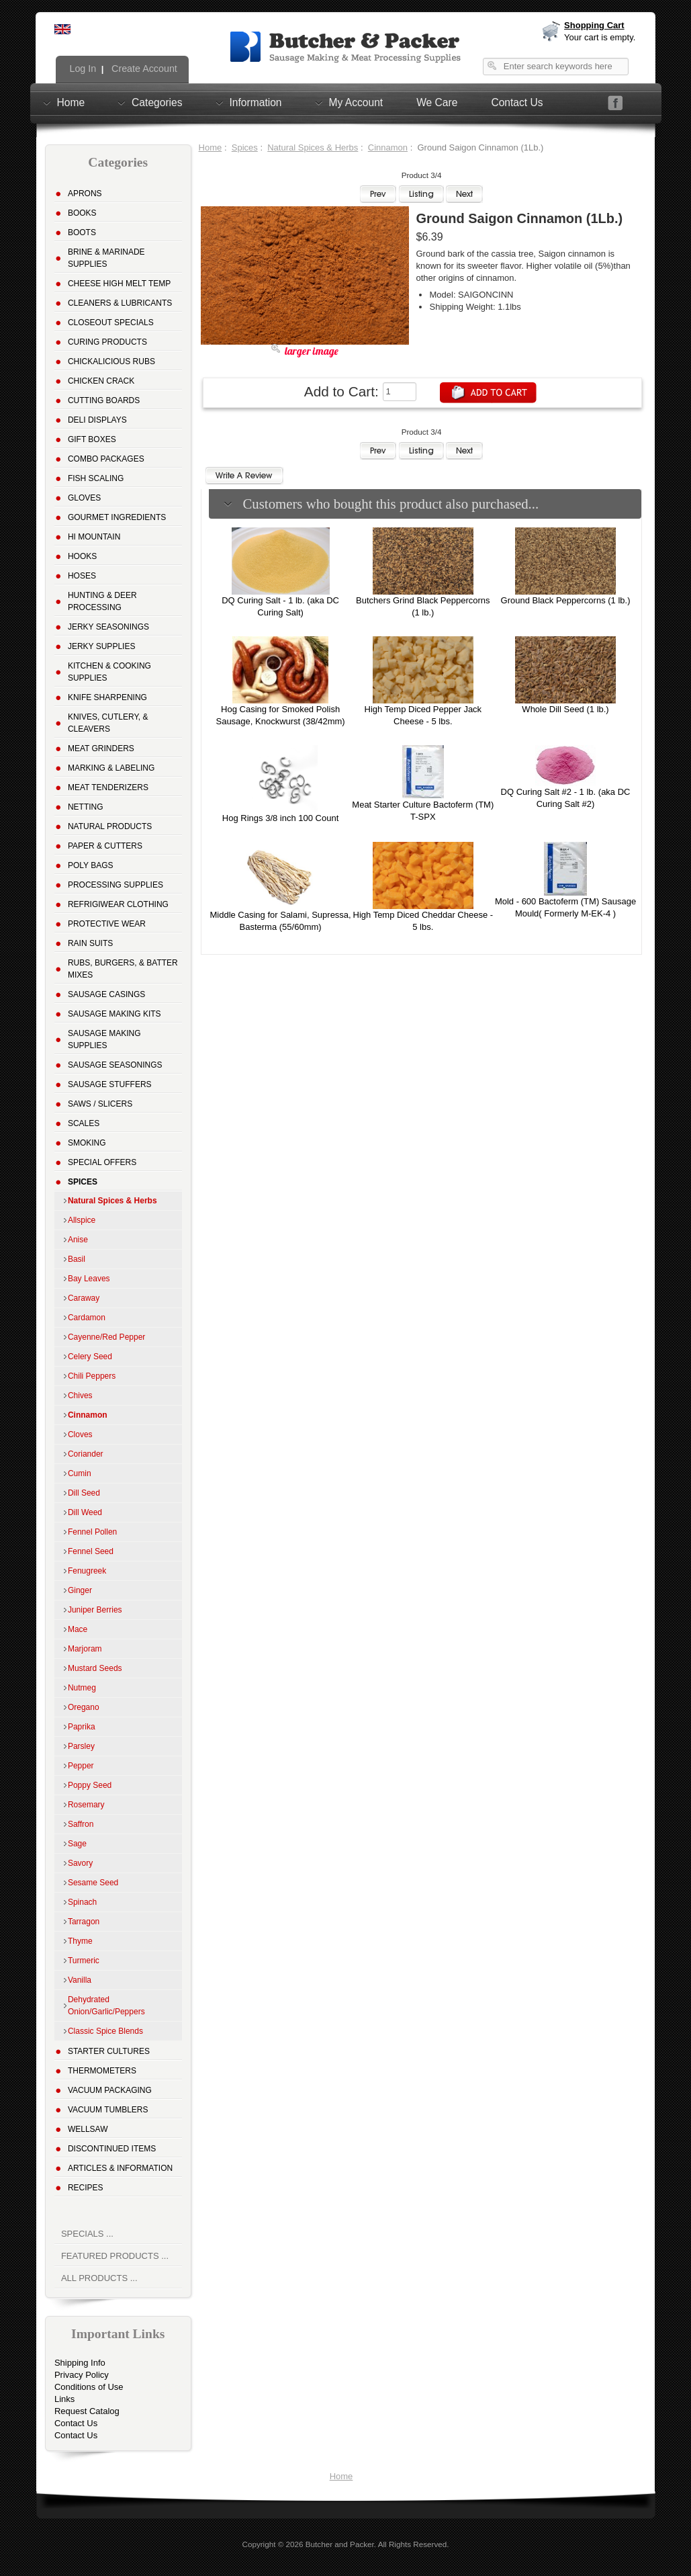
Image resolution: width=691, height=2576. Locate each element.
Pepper (81, 1765)
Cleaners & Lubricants (120, 303)
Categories (157, 102)
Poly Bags (90, 865)
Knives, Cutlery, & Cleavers (108, 723)
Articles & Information (120, 2168)
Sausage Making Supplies (104, 1039)
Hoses (82, 576)
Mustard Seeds (95, 1668)
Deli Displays (97, 420)
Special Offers (102, 1162)
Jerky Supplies (102, 646)
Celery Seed (90, 1356)
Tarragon (83, 1921)
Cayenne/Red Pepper (106, 1337)
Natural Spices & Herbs (312, 147)
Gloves (84, 498)
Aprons (85, 193)
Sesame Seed (93, 1882)
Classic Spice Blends (105, 2031)
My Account (356, 102)
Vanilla (79, 1980)
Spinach (82, 1902)
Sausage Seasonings (115, 1065)
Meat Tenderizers (108, 787)
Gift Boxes (92, 439)
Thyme (80, 1941)
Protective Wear (107, 924)
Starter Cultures (109, 2051)
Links (64, 2399)
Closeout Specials (111, 322)
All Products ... (99, 2278)
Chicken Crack (101, 381)
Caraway (83, 1298)
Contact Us (517, 102)
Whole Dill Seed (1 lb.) (565, 709)
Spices (245, 147)
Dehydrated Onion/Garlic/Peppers (106, 2005)
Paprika (81, 1726)
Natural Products (110, 826)
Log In (82, 68)
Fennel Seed (90, 1551)
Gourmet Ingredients (117, 517)
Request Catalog (87, 2411)
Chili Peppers (92, 1376)
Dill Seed (84, 1493)
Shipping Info (79, 2363)
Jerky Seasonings (108, 627)
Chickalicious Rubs (111, 361)
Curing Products (107, 342)
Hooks (82, 556)
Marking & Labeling (111, 768)
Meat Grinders (101, 748)
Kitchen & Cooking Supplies (109, 672)
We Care (436, 102)
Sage (77, 1843)
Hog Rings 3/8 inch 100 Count (280, 818)
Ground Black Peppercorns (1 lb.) (566, 600)
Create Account (143, 68)
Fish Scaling (96, 478)
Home (71, 102)
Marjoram (85, 1649)
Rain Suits (90, 943)
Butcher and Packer (340, 2544)
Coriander (85, 1454)
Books (82, 213)
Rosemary (86, 1804)
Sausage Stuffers (110, 1084)
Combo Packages (106, 459)
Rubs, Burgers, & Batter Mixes (123, 969)
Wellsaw (88, 2129)
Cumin (79, 1473)
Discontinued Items (112, 2148)
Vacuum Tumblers (108, 2109)
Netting (85, 807)
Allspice (81, 1220)
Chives (80, 1395)
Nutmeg (82, 1687)
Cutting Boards (104, 400)
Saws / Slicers (100, 1104)
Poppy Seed (89, 1785)
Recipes (85, 2187)
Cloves (80, 1434)
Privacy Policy (81, 2375)
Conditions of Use (89, 2387)
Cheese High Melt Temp (119, 283)
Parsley (81, 1746)
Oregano (83, 1707)
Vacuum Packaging (110, 2090)
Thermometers (102, 2070)
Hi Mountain (94, 537)
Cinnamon (388, 147)
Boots (82, 232)
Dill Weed (85, 1512)
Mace (77, 1629)
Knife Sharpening (107, 697)
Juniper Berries (95, 1610)
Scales (83, 1123)
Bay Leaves (89, 1278)
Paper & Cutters (105, 846)
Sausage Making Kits (114, 1014)
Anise (78, 1239)
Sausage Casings (106, 994)
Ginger (80, 1590)
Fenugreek (87, 1571)
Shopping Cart (594, 25)
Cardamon (86, 1317)
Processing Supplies (115, 885)
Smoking (87, 1143)
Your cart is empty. (599, 37)
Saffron (80, 1824)
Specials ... (87, 2234)
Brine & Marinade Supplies (106, 258)
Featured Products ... (115, 2256)
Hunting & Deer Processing (102, 601)
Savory (80, 1863)
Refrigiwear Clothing (118, 904)
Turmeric (83, 1960)
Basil (76, 1259)
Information (256, 102)
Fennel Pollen (92, 1532)
